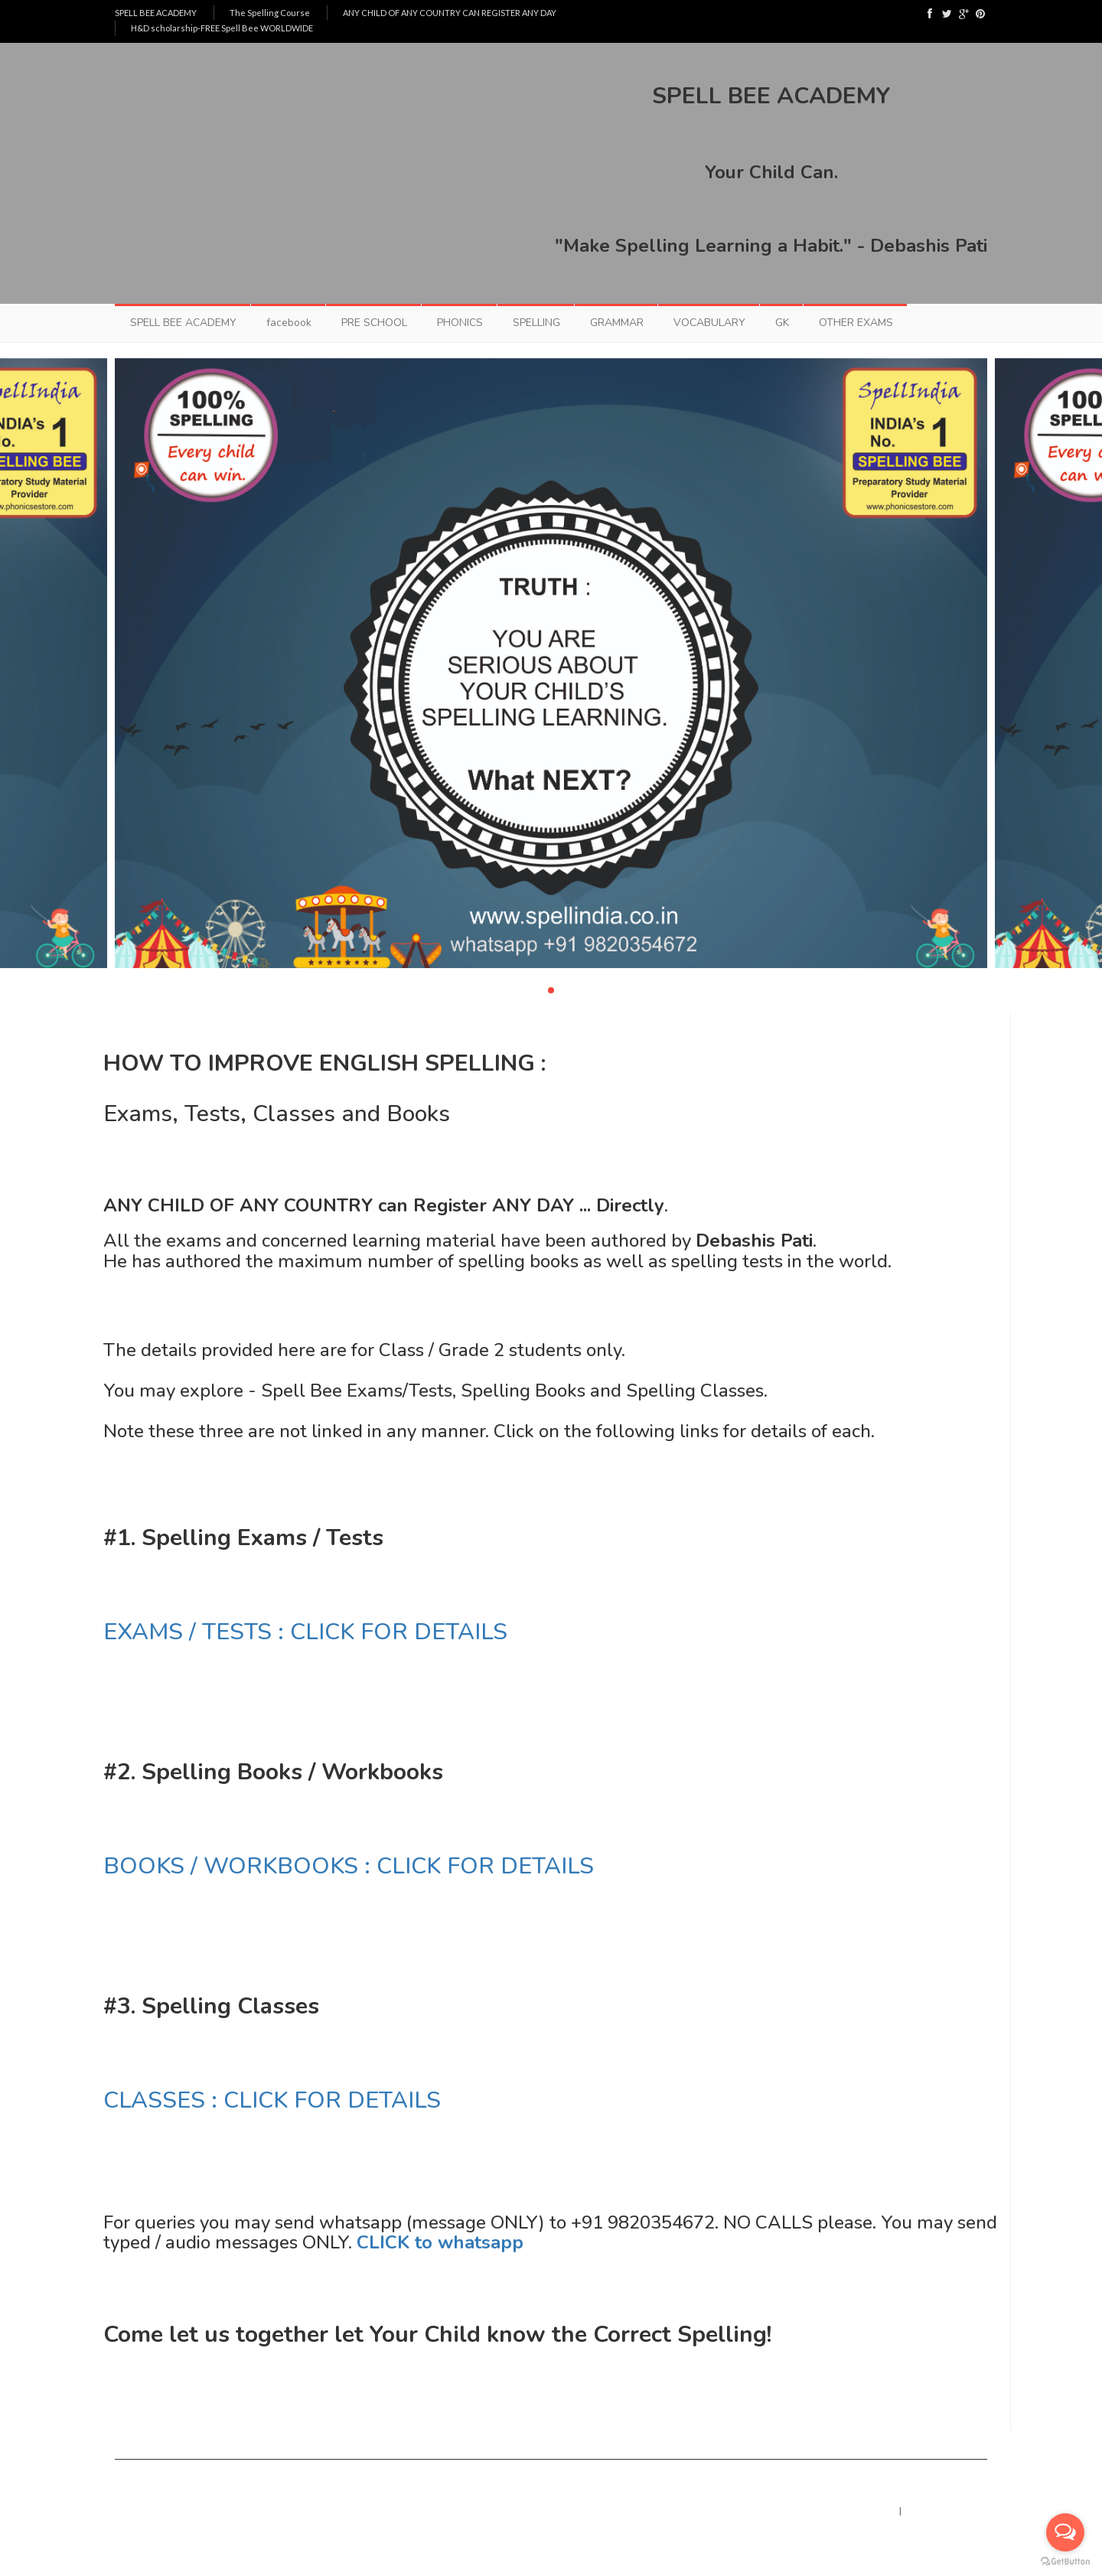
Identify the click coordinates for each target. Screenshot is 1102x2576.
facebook (288, 322)
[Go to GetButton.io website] (1065, 2561)
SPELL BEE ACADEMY (156, 13)
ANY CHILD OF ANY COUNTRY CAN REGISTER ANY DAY (449, 13)
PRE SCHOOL (374, 322)
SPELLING (536, 322)
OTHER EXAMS (856, 322)
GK (782, 322)
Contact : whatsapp (949, 2511)
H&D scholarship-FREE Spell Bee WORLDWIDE (222, 28)
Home (873, 2511)
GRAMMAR (617, 322)
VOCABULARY (709, 322)
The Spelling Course (270, 13)
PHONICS (460, 322)
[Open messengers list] (1065, 2532)
